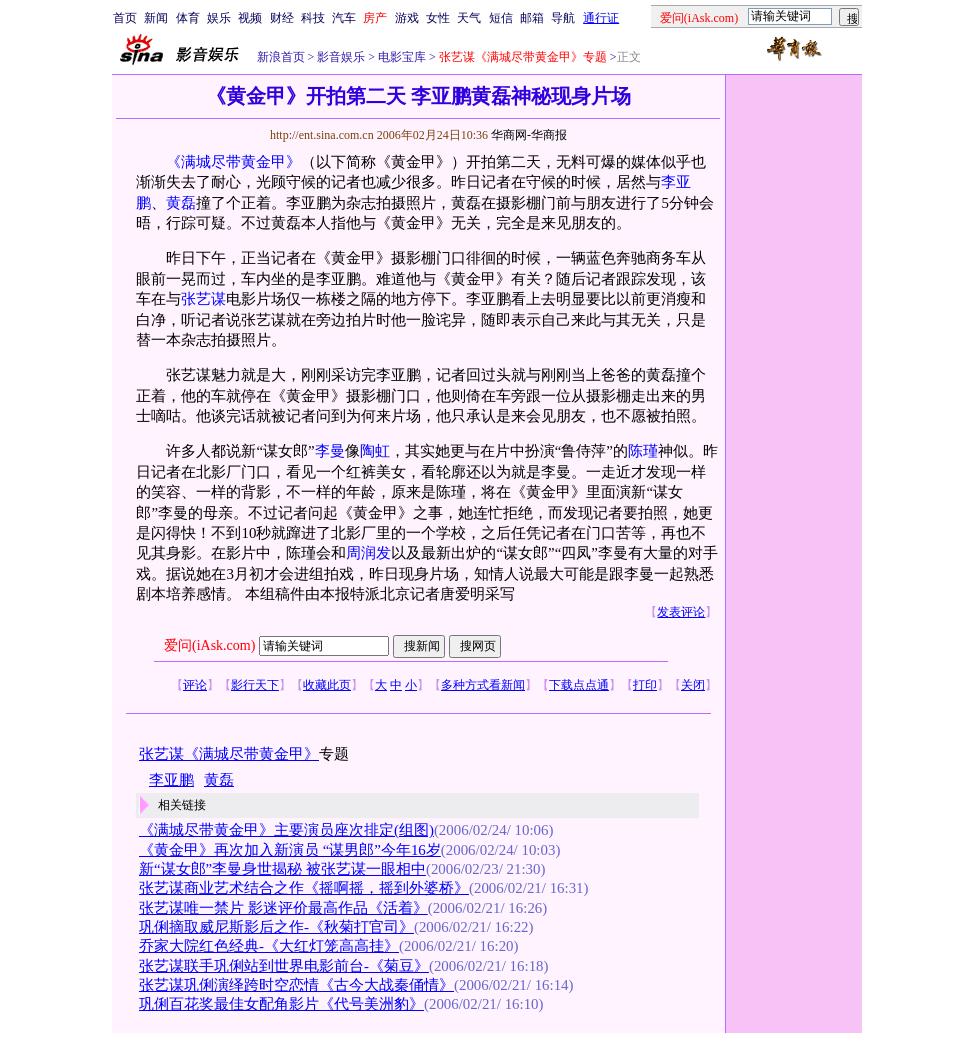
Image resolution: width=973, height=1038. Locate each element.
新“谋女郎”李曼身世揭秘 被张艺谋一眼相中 (282, 869)
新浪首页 (281, 57)
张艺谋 (203, 299)
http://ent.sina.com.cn (323, 135)
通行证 (601, 18)
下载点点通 (579, 685)
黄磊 (181, 203)
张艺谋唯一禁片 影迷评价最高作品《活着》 (283, 908)
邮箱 (532, 18)
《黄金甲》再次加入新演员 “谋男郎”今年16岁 (290, 850)
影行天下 (255, 685)
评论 (195, 685)
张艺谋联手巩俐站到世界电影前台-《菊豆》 (284, 966)
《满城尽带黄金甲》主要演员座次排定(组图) (286, 830)
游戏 (407, 18)
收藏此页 (327, 685)
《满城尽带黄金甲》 (233, 162)
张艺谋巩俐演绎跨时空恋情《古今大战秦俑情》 (296, 985)
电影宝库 (400, 57)
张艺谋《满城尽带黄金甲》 (229, 754)
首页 (125, 18)
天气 (469, 18)
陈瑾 (643, 451)
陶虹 (375, 451)
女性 (438, 18)
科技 (313, 18)
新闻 (156, 18)
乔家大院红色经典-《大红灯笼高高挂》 (269, 946)
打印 (645, 685)
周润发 (368, 553)
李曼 (330, 451)
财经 (282, 18)
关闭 (693, 685)
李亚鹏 (171, 780)
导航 (563, 18)
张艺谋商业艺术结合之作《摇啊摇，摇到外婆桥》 (304, 888)
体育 (188, 18)
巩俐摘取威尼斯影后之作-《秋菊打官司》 (276, 927)
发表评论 (681, 612)
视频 (250, 18)
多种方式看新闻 (483, 685)
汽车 (344, 18)
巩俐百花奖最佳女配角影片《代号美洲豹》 (281, 1004)
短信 (501, 18)
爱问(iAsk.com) (209, 645)
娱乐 (219, 18)
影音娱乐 (341, 57)
